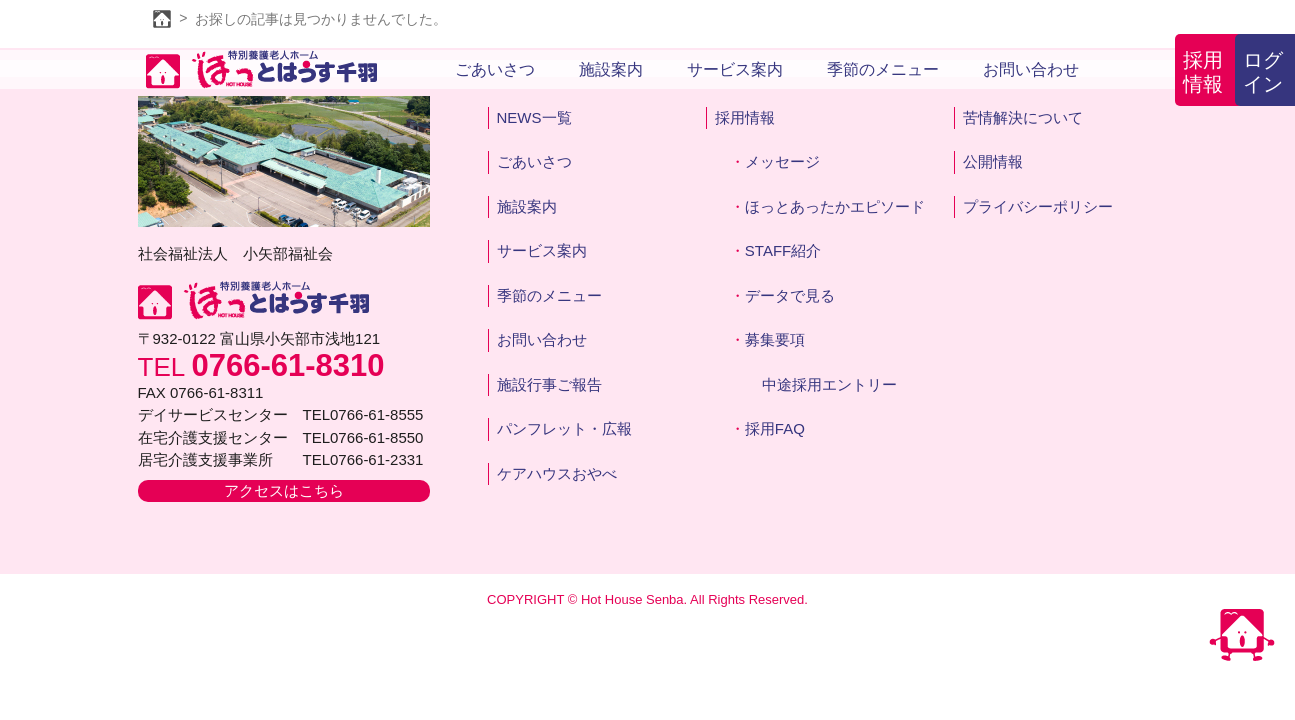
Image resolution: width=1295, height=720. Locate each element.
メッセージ (782, 161)
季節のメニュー (883, 69)
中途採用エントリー (829, 384)
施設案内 (611, 69)
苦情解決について (1023, 117)
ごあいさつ (495, 69)
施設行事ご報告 (549, 384)
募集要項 (775, 339)
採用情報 (1203, 72)
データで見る (790, 295)
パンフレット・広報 (564, 428)
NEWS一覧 (534, 117)
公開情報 (993, 161)
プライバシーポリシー (1038, 206)
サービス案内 (735, 69)
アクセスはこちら (284, 490)
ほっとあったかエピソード (835, 206)
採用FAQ (775, 428)
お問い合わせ (1031, 69)
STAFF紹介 (783, 250)
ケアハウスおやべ (557, 473)
